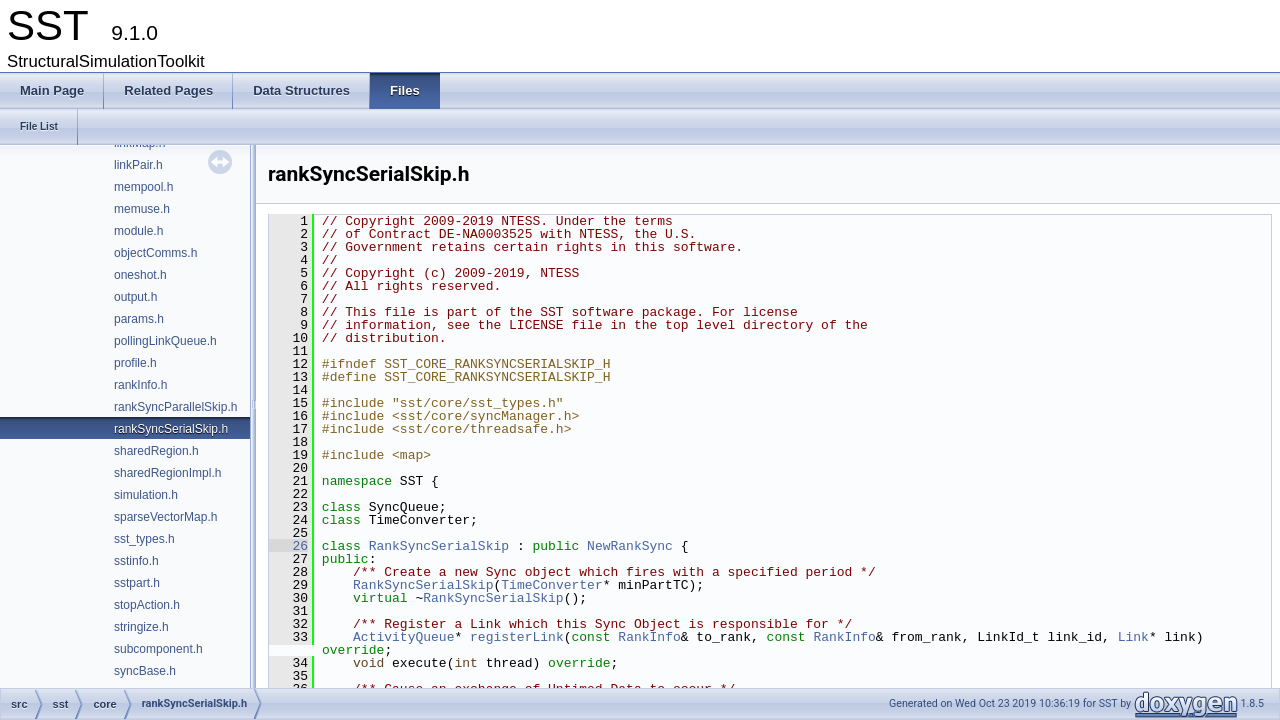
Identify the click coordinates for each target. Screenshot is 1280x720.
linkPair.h (138, 165)
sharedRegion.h (156, 451)
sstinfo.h (136, 561)
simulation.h (146, 495)
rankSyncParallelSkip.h (175, 407)
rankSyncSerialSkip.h (171, 429)
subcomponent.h (158, 649)
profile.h (135, 363)
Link (1133, 637)
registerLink (517, 637)
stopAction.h (147, 605)
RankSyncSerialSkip (439, 546)
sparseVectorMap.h (165, 517)
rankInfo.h (140, 385)
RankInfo (649, 637)
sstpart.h (137, 583)
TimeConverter (551, 585)
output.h (135, 297)
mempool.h (143, 187)
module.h (138, 231)
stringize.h (141, 627)
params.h (139, 319)
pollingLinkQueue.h (165, 341)
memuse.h (142, 209)
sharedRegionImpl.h (167, 473)
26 (288, 546)
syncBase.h (145, 671)
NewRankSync (630, 546)
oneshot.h (140, 275)
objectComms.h (155, 253)
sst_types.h (144, 539)
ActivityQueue (403, 637)
